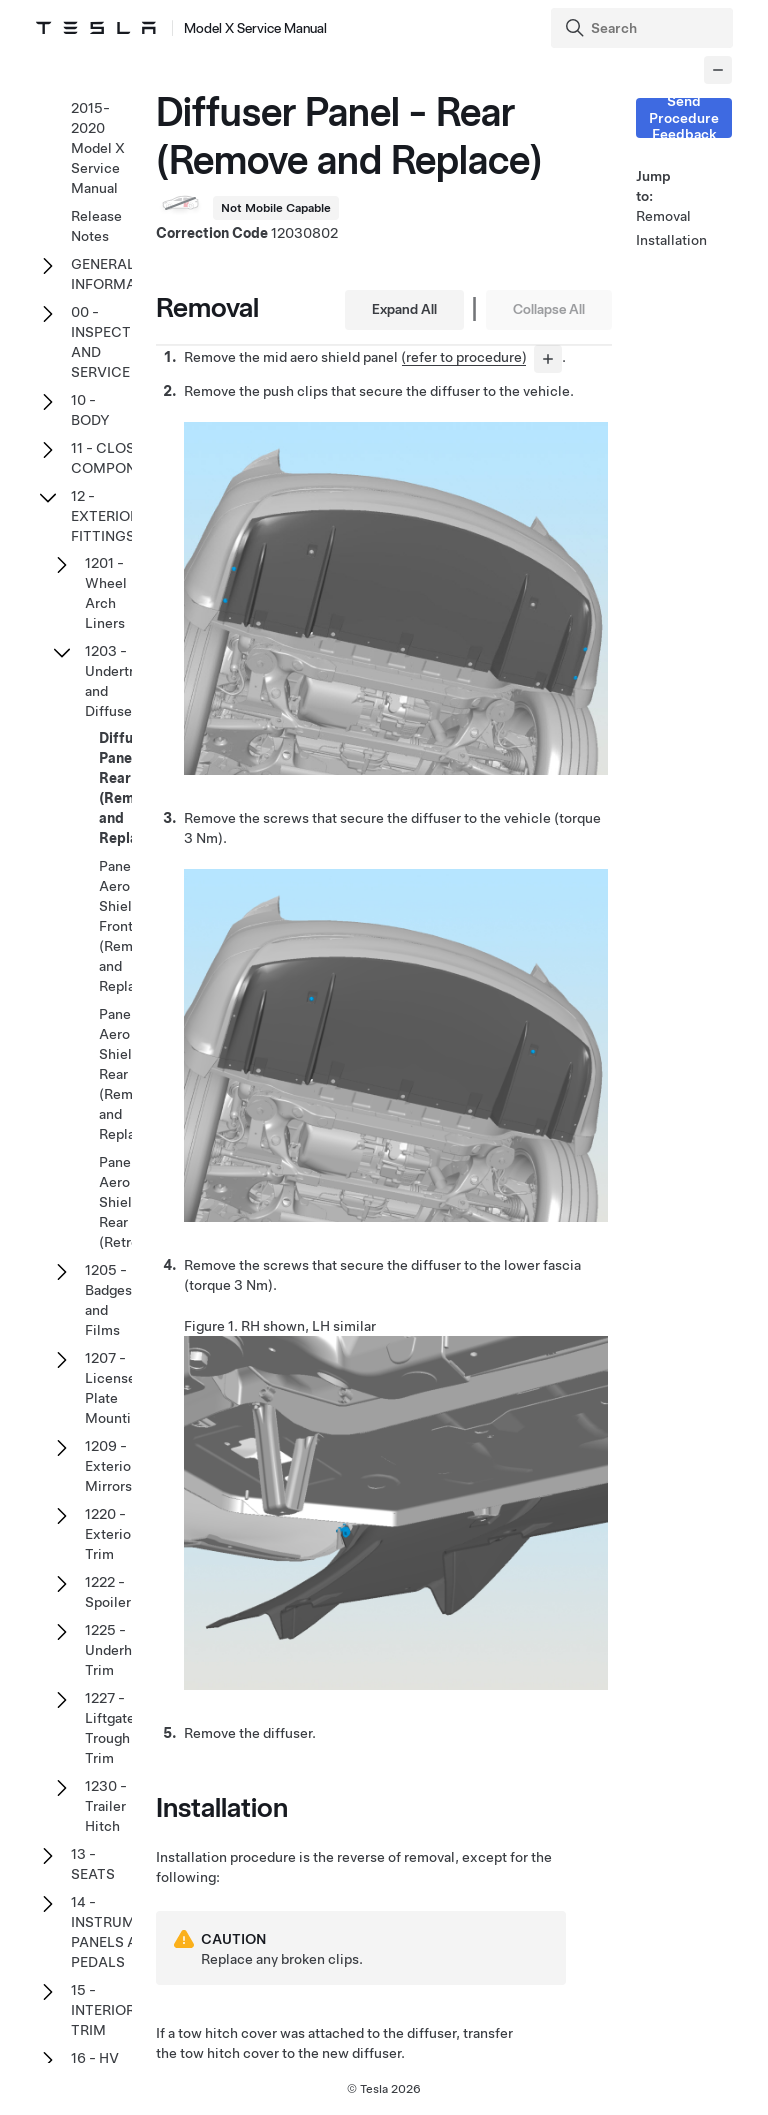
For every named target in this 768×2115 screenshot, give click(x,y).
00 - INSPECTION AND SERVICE (113, 342)
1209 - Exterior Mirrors (110, 1466)
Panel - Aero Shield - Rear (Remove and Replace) (127, 1074)
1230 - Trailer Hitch (106, 1806)
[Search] (644, 28)
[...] (548, 359)
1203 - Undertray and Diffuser (116, 681)
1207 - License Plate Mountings (119, 1388)
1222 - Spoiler (108, 1592)
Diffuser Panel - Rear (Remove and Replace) (129, 788)
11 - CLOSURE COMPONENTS (121, 458)
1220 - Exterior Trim (110, 1534)
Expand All (404, 309)
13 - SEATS (93, 1864)
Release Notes (96, 226)
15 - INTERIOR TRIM (103, 2010)
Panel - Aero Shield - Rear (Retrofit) (128, 1202)
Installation (660, 240)
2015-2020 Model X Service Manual (98, 148)
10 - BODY (90, 410)
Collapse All (549, 309)
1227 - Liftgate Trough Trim (110, 1728)
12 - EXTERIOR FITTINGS (105, 516)
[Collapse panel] (718, 70)
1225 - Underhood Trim (120, 1650)
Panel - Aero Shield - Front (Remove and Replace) (127, 926)
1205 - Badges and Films (108, 1300)
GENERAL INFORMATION (120, 274)
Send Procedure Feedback (684, 118)
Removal (660, 216)
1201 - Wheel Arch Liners (106, 593)
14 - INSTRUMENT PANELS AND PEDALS (116, 1932)
